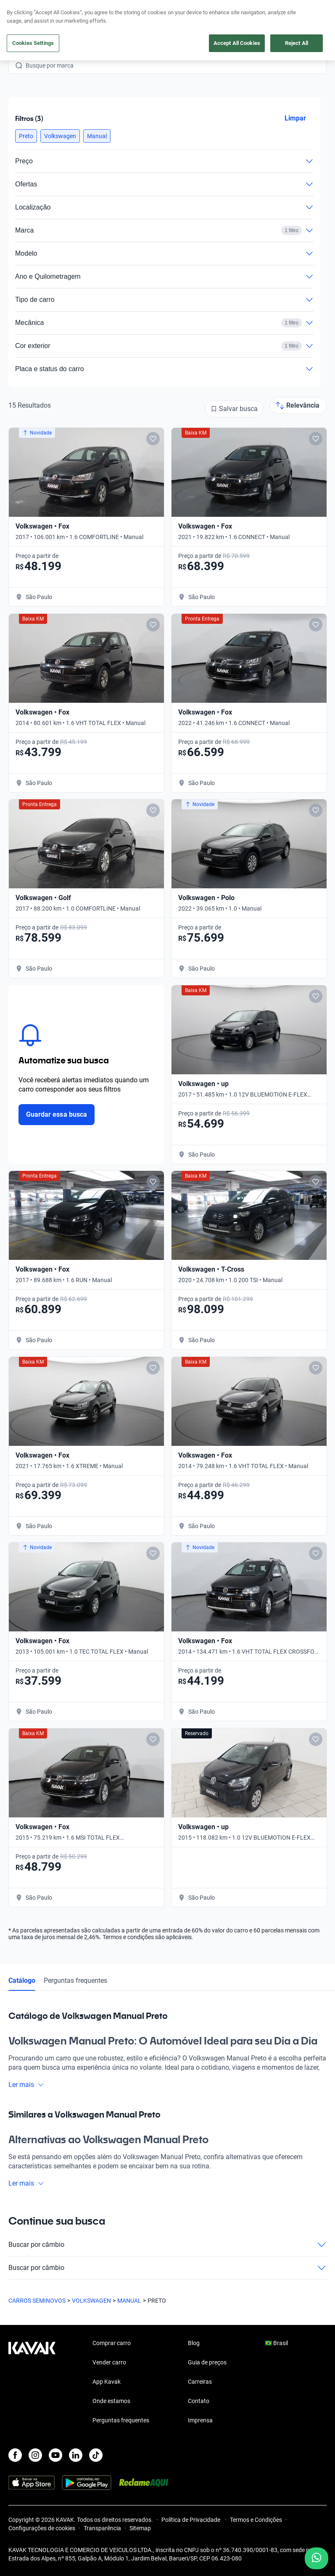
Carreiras (200, 2381)
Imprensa (200, 2420)
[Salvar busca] (234, 409)
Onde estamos (111, 2401)
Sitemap (140, 2528)
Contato (198, 2401)
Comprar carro (111, 2343)
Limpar (295, 118)
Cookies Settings (33, 43)
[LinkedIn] (75, 2455)
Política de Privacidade (191, 2519)
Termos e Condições (256, 2519)
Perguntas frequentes (75, 1980)
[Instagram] (35, 2455)
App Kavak (106, 2381)
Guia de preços (207, 2362)
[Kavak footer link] (31, 2382)
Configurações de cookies (41, 2528)
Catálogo (21, 1980)
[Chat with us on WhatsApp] (316, 2558)
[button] (26, 136)
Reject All (296, 43)
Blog (194, 2343)
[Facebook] (15, 2455)
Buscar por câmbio (167, 2244)
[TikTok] (96, 2455)
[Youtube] (55, 2455)
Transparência (102, 2528)
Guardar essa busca (56, 1114)
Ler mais (26, 2085)
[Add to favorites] (153, 438)
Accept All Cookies (237, 43)
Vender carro (109, 2362)
